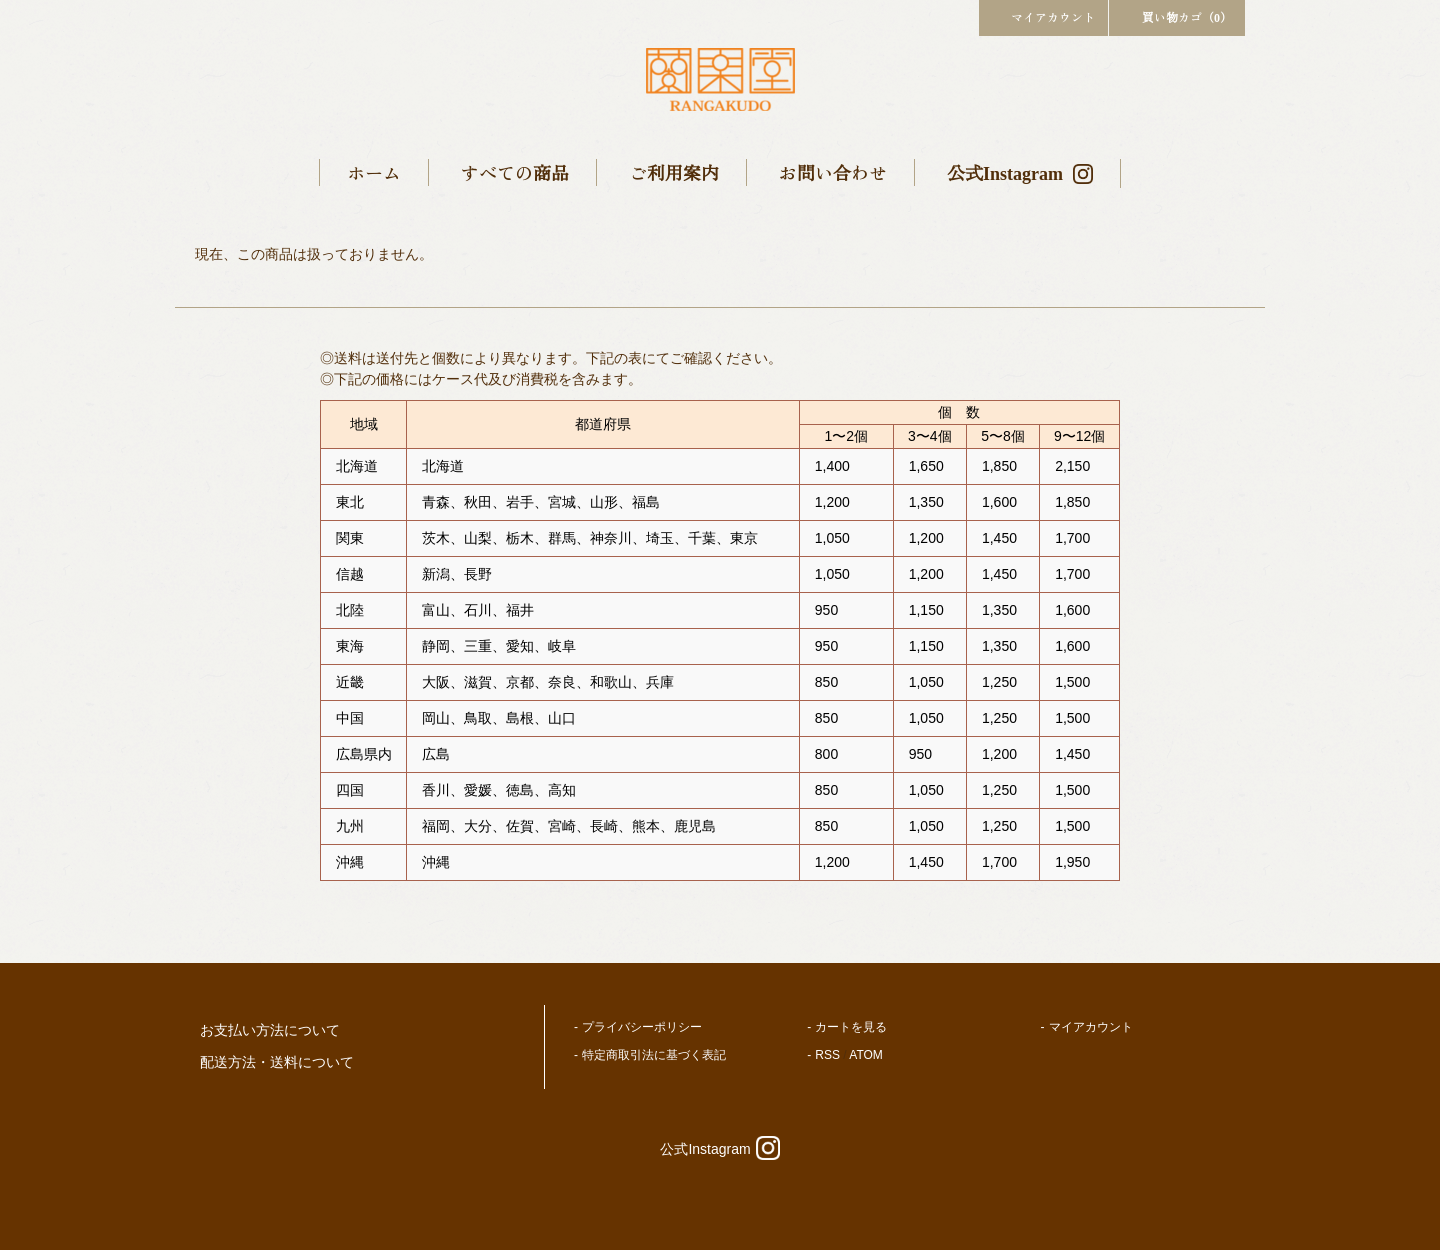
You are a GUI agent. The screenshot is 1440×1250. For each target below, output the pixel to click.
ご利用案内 (674, 172)
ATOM (866, 1055)
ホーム (374, 172)
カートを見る (851, 1027)
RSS (827, 1055)
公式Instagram (1020, 172)
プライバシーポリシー (642, 1027)
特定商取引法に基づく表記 (654, 1055)
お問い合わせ (833, 172)
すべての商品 (515, 172)
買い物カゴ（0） (1177, 16)
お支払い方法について (270, 1030)
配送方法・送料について (277, 1062)
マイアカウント (1044, 16)
